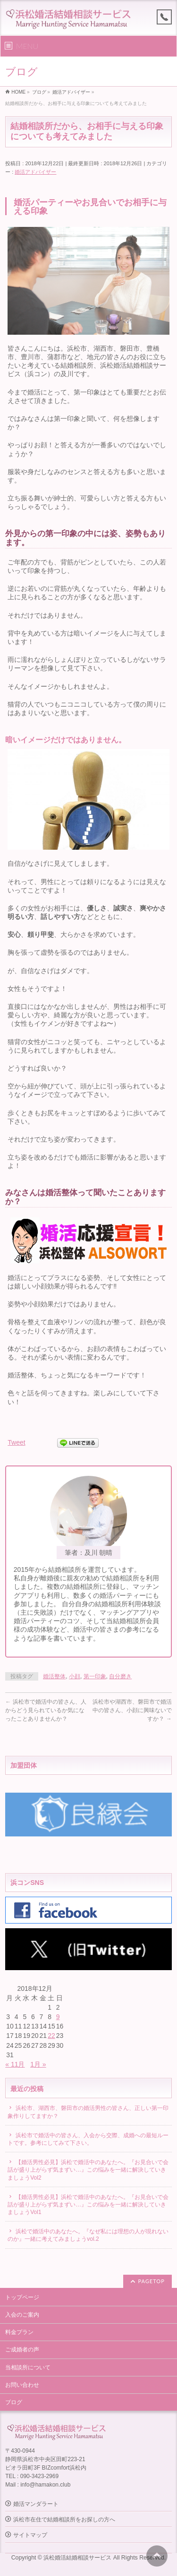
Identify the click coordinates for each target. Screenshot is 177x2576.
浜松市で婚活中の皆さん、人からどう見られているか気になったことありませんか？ (45, 1710)
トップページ (22, 2297)
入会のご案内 (22, 2314)
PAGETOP (151, 2281)
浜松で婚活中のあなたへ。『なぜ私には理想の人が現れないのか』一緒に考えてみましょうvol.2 (88, 2235)
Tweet (16, 1442)
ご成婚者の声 (22, 2349)
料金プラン (19, 2332)
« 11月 (15, 2064)
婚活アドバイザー (35, 172)
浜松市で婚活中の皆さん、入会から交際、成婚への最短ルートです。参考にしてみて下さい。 (88, 2139)
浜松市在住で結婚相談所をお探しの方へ (64, 2519)
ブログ (13, 2402)
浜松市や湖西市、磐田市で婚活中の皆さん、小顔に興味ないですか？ (132, 1710)
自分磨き (120, 1676)
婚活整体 (54, 1676)
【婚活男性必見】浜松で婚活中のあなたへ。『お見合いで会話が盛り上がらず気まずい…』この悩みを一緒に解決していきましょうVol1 (88, 2204)
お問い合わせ (22, 2385)
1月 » (38, 2064)
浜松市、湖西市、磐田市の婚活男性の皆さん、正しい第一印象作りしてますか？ (88, 2112)
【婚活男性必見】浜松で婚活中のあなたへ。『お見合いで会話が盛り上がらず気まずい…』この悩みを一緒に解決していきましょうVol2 (88, 2170)
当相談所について (28, 2367)
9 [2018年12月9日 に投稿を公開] (58, 2017)
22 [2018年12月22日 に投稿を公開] (51, 2035)
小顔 (74, 1676)
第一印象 (95, 1676)
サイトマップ (30, 2535)
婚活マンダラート (36, 2504)
